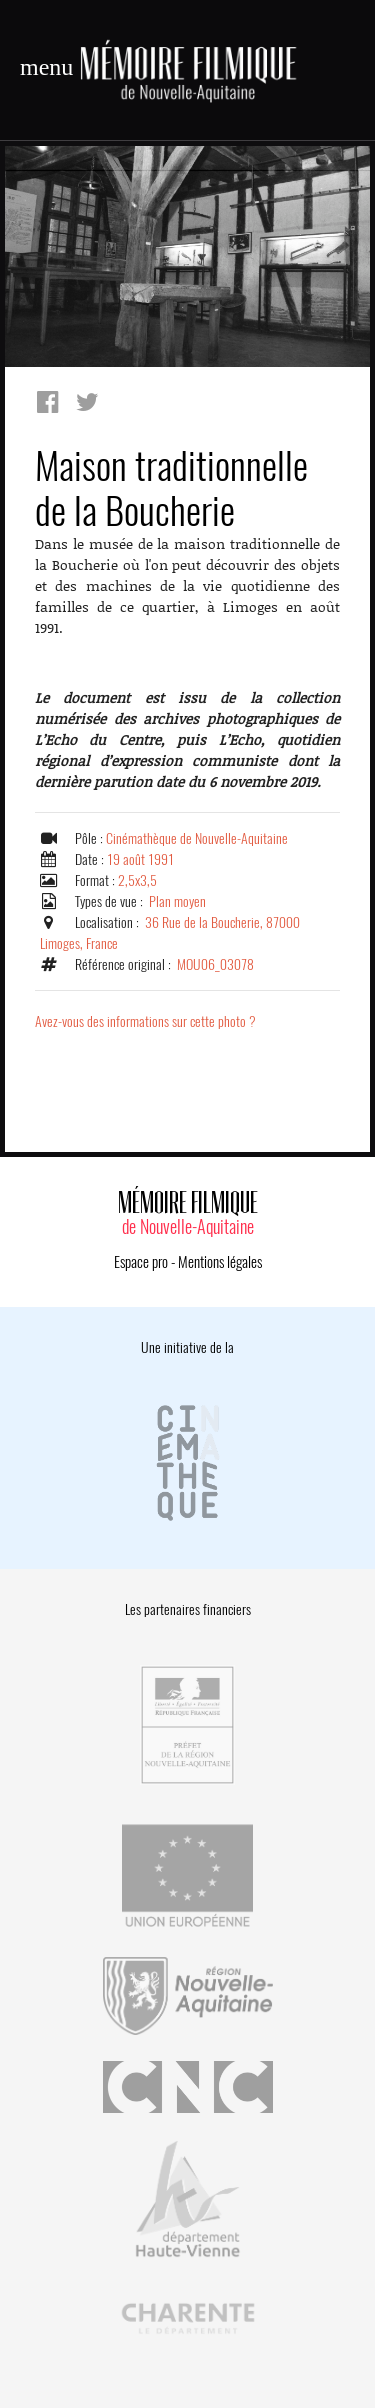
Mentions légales (220, 1262)
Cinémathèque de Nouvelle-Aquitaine (197, 838)
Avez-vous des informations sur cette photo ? (145, 1021)
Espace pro (141, 1262)
